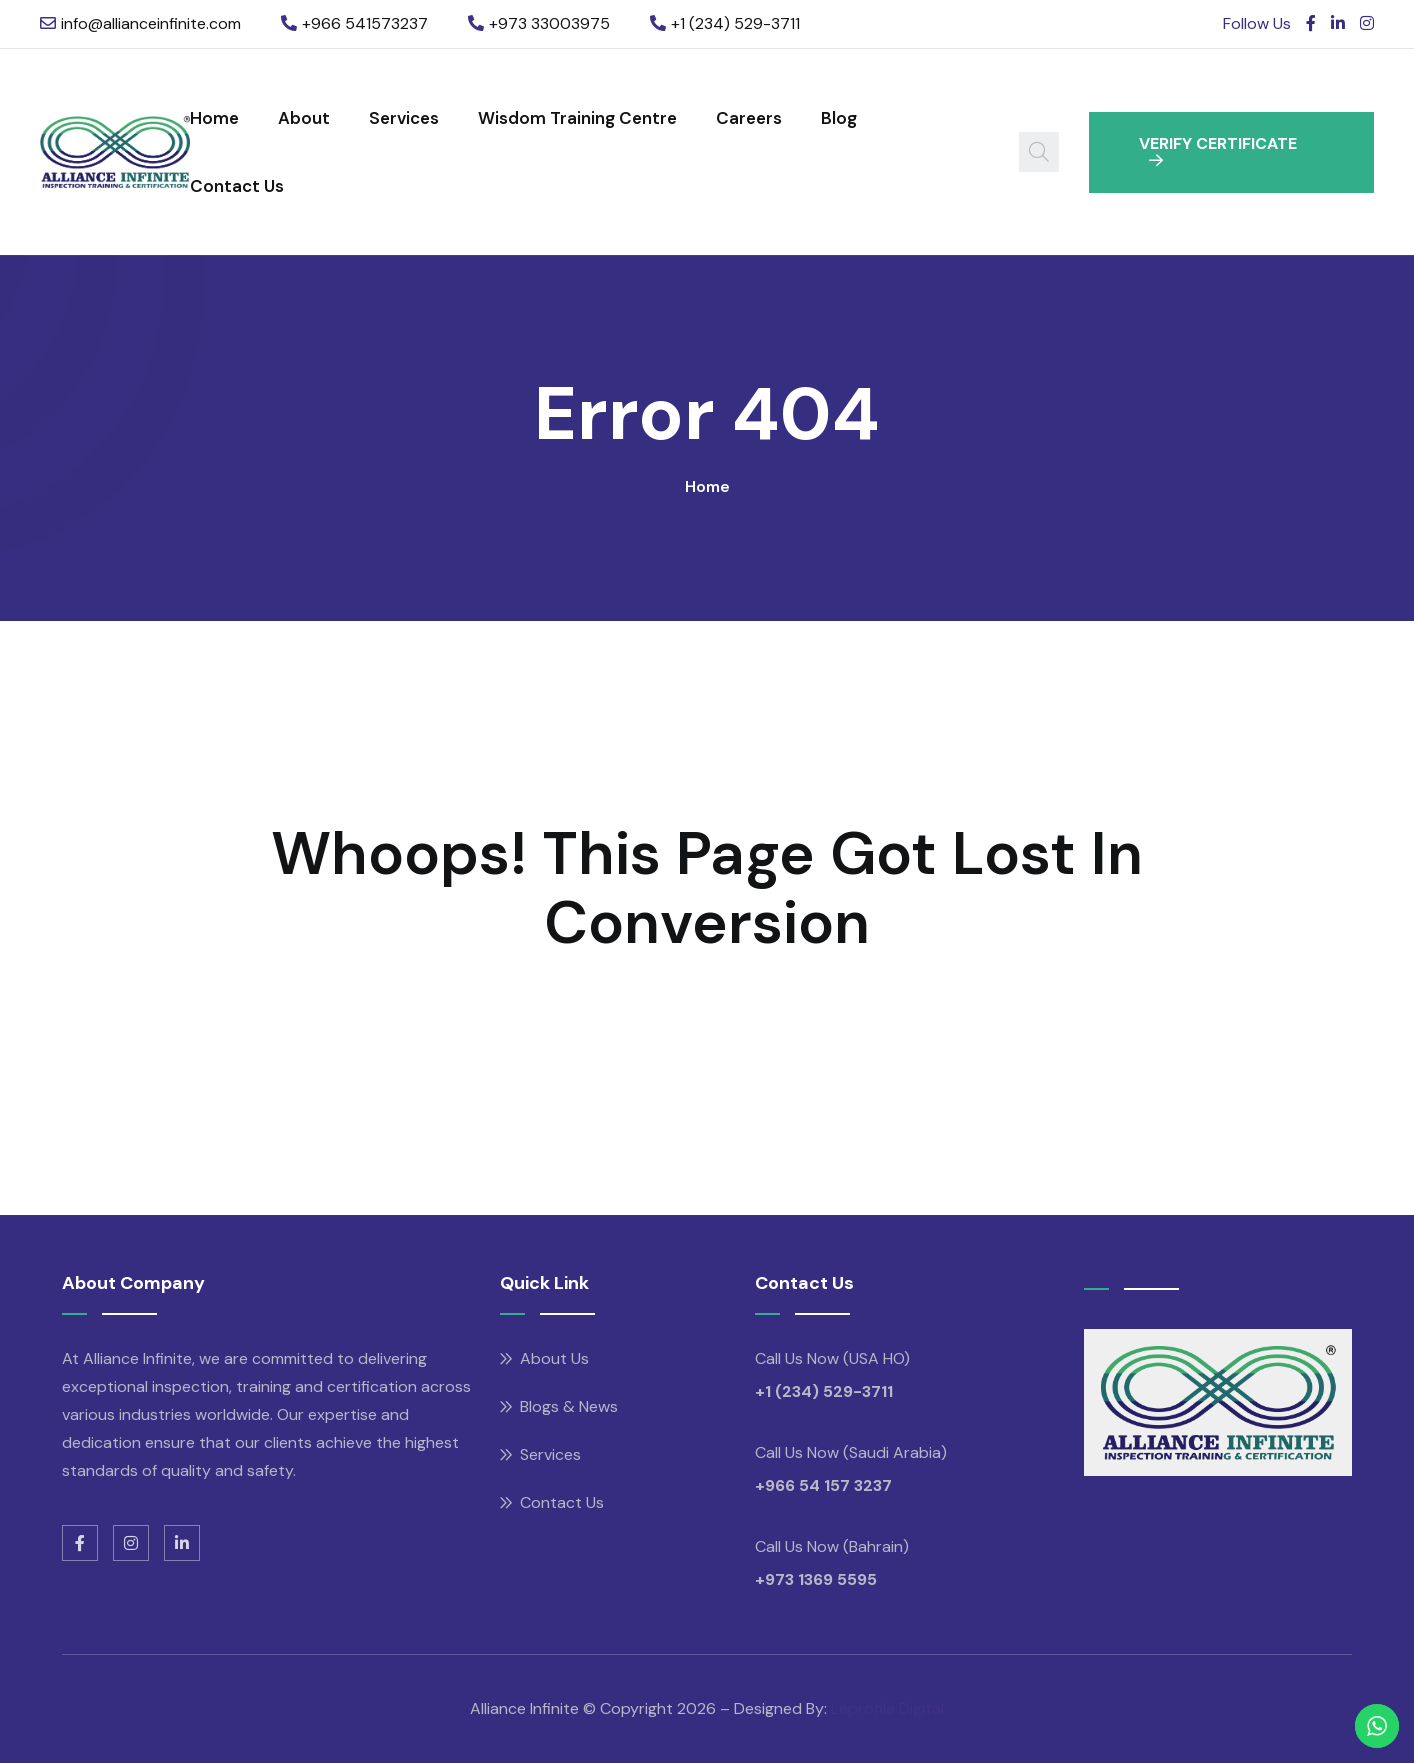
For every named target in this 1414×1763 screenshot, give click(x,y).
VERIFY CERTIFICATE (1218, 150)
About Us (554, 1358)
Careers (749, 118)
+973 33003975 (549, 23)
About (304, 118)
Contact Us (237, 186)
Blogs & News (569, 1406)
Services (404, 118)
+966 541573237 (365, 23)
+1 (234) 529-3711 (735, 23)
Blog (839, 118)
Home (214, 118)
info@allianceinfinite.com (151, 23)
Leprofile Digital (887, 1708)
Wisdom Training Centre (577, 118)
